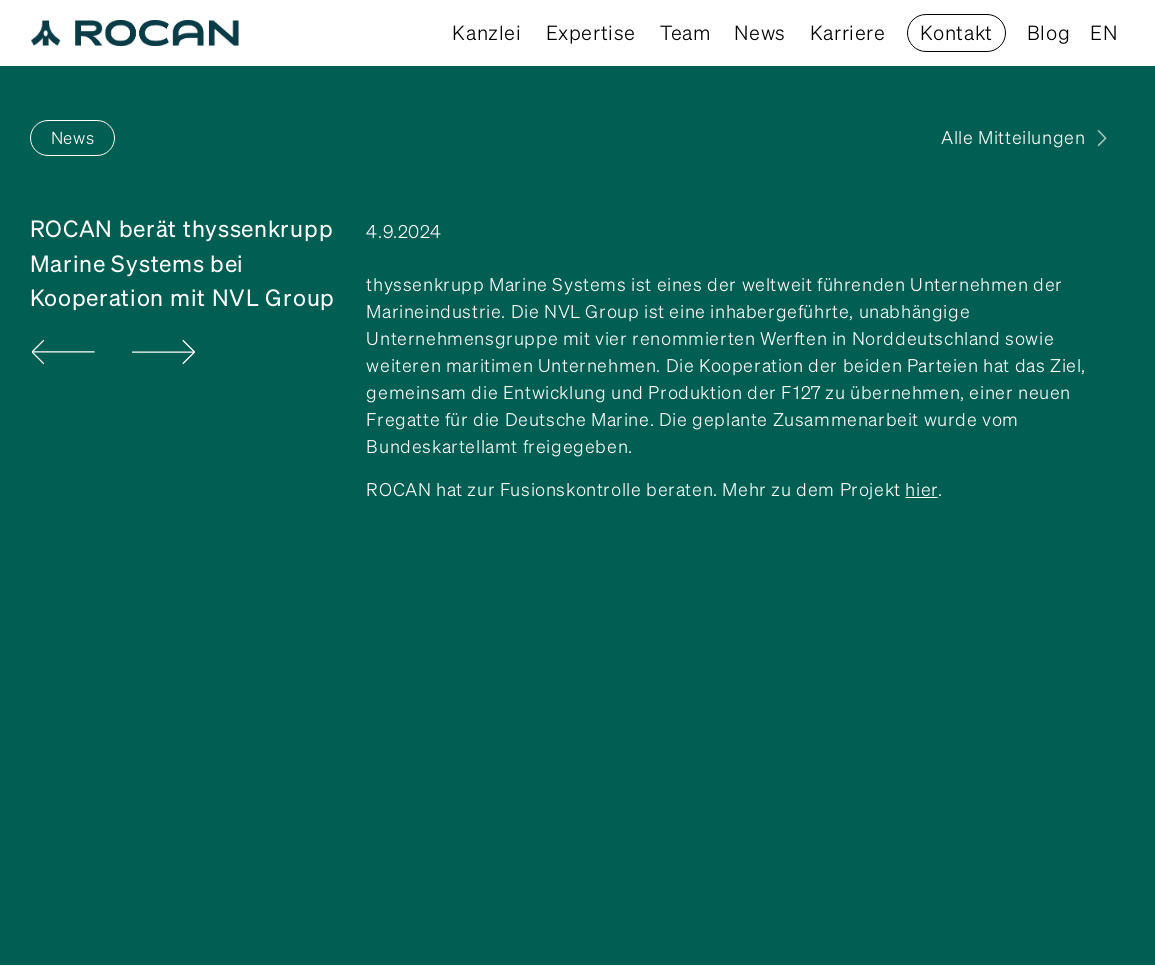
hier (921, 489)
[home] (135, 33)
